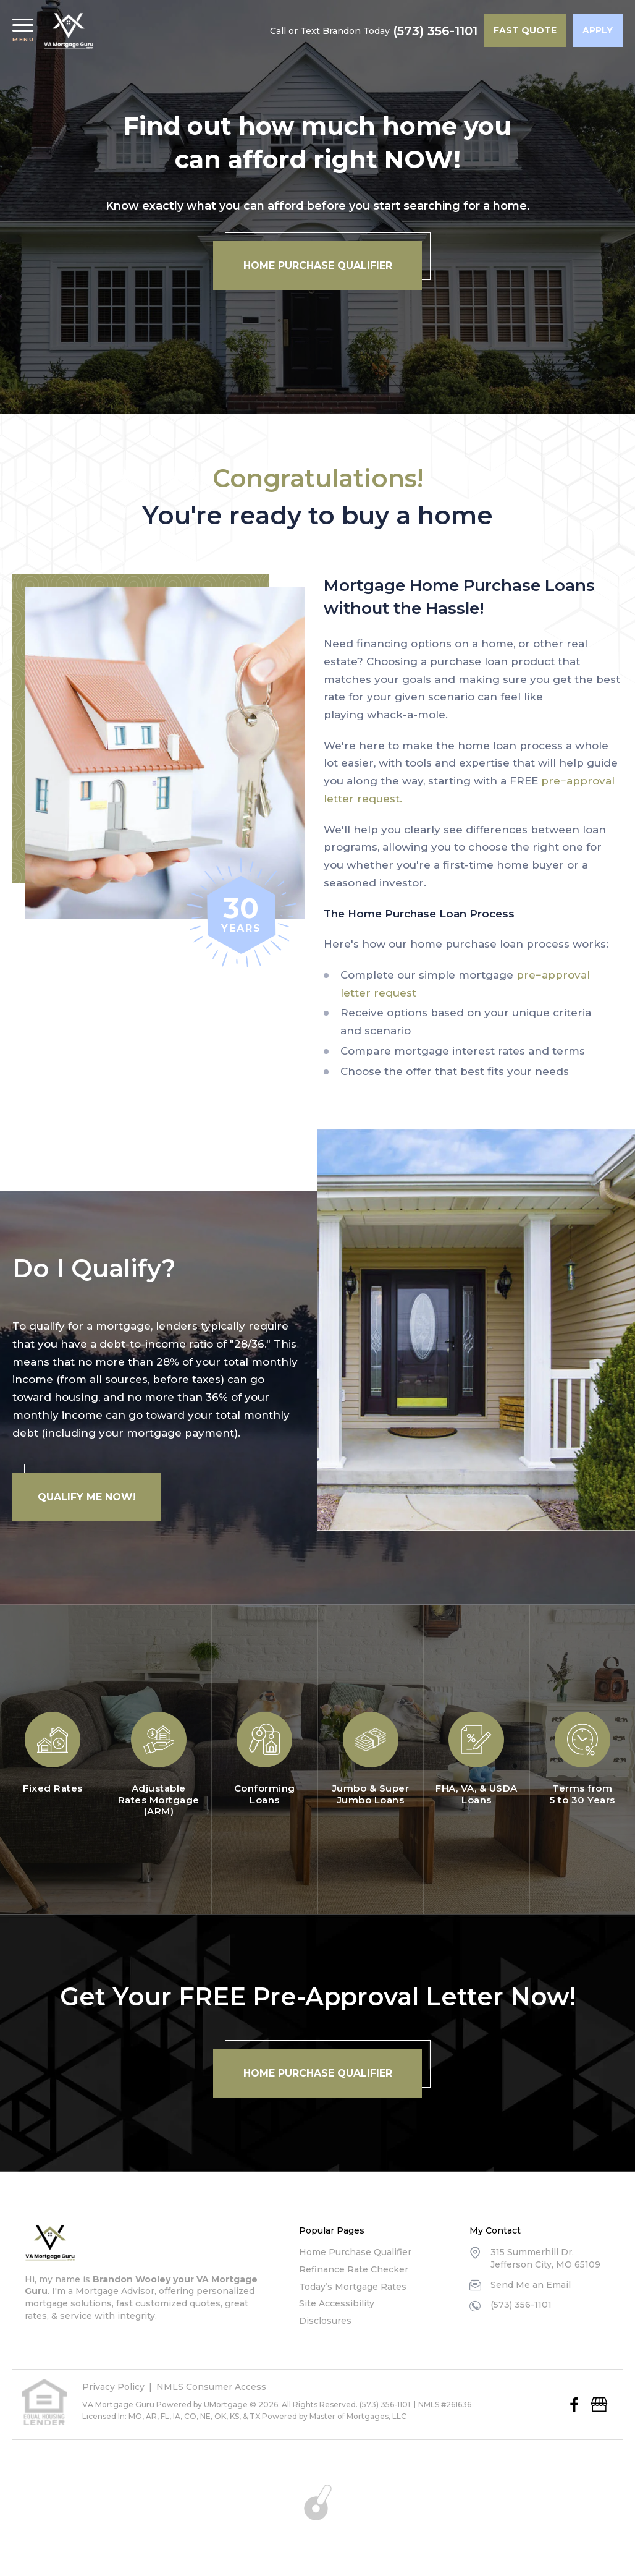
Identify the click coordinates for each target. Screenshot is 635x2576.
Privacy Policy (113, 2386)
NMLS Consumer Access (211, 2386)
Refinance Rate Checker (353, 2269)
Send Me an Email (530, 2284)
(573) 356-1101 (435, 31)
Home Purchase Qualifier (355, 2252)
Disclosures (325, 2320)
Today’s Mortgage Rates (352, 2286)
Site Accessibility (336, 2303)
